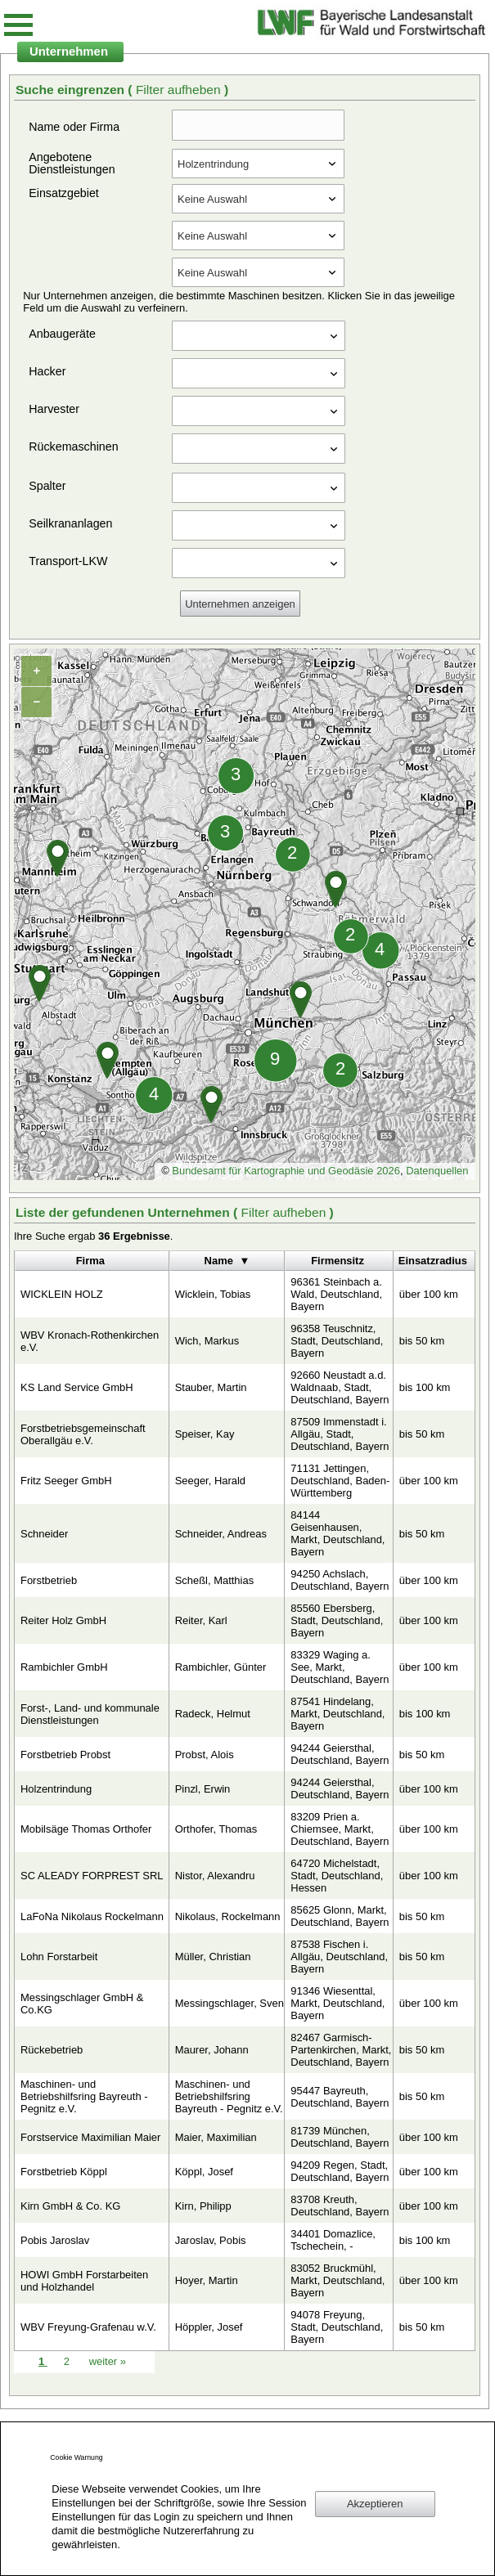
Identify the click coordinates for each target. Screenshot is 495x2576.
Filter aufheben (180, 89)
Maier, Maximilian (216, 2137)
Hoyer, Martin (206, 2280)
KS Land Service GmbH (76, 1387)
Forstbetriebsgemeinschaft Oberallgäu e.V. (83, 1434)
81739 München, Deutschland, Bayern (339, 2137)
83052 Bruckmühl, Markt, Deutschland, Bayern (337, 2280)
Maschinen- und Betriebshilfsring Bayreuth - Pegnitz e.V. (84, 2096)
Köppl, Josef (204, 2171)
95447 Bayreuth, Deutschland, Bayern (339, 2097)
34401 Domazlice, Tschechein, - (333, 2240)
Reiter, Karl (201, 1620)
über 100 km (428, 1294)
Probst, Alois (204, 1754)
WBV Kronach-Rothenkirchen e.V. (89, 1341)
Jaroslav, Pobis (210, 2240)
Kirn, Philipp (203, 2206)
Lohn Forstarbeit (58, 1956)
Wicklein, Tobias (213, 1294)
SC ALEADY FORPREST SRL (91, 1875)
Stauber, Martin (211, 1387)
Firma (90, 1260)
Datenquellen (437, 1171)
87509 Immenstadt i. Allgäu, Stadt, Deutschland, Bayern (339, 1434)
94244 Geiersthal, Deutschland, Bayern (339, 1754)
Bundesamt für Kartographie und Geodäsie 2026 (286, 1171)
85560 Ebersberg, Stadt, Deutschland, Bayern (336, 1620)
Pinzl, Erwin (203, 1789)
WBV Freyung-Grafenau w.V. (88, 2327)
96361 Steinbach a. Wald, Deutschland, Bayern (336, 1294)
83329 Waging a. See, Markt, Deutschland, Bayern (339, 1667)
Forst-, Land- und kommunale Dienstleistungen (90, 1714)
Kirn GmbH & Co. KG (70, 2206)
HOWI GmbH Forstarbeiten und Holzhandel (84, 2281)
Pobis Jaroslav (54, 2240)
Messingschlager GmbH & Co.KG (81, 2003)
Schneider (44, 1534)
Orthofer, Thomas (216, 1829)
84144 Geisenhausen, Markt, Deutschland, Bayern (337, 1533)
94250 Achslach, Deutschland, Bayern (339, 1580)
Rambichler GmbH (64, 1667)
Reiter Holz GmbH (63, 1620)
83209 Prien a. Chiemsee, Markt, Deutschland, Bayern (339, 1829)
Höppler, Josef (209, 2327)
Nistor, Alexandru (215, 1875)
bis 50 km (421, 1341)
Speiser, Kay (205, 1434)
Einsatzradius (432, 1260)
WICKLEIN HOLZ (61, 1294)
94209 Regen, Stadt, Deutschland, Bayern (339, 2171)
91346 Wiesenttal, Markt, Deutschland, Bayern (337, 2003)
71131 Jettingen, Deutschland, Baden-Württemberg (339, 1480)
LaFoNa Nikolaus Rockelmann (92, 1916)
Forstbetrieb (48, 1580)
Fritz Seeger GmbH (66, 1480)
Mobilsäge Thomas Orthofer (85, 1829)
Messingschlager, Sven (229, 2003)
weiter (107, 2361)
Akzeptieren (375, 2503)
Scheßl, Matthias (214, 1580)
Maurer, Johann (212, 2050)
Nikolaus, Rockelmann (228, 1916)
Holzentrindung (56, 1789)
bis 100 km (425, 1387)
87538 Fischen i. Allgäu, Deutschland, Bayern (339, 1956)
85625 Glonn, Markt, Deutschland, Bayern (339, 1916)
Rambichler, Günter (221, 1667)
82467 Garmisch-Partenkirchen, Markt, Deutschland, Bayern (340, 2049)
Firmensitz (337, 1260)
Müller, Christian (213, 1956)
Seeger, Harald (210, 1480)
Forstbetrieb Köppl (63, 2171)
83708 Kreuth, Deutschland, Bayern (339, 2205)
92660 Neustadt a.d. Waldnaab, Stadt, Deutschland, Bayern (339, 1387)
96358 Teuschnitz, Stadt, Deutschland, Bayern (336, 1340)
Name (219, 1260)
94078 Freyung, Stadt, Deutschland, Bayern (336, 2327)
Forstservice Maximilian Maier (90, 2137)
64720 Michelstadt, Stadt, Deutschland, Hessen (336, 1875)
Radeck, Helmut (212, 1714)
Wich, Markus (207, 1341)
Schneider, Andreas (221, 1534)
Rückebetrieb (51, 2050)
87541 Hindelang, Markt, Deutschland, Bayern (337, 1713)
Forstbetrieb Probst (65, 1754)
